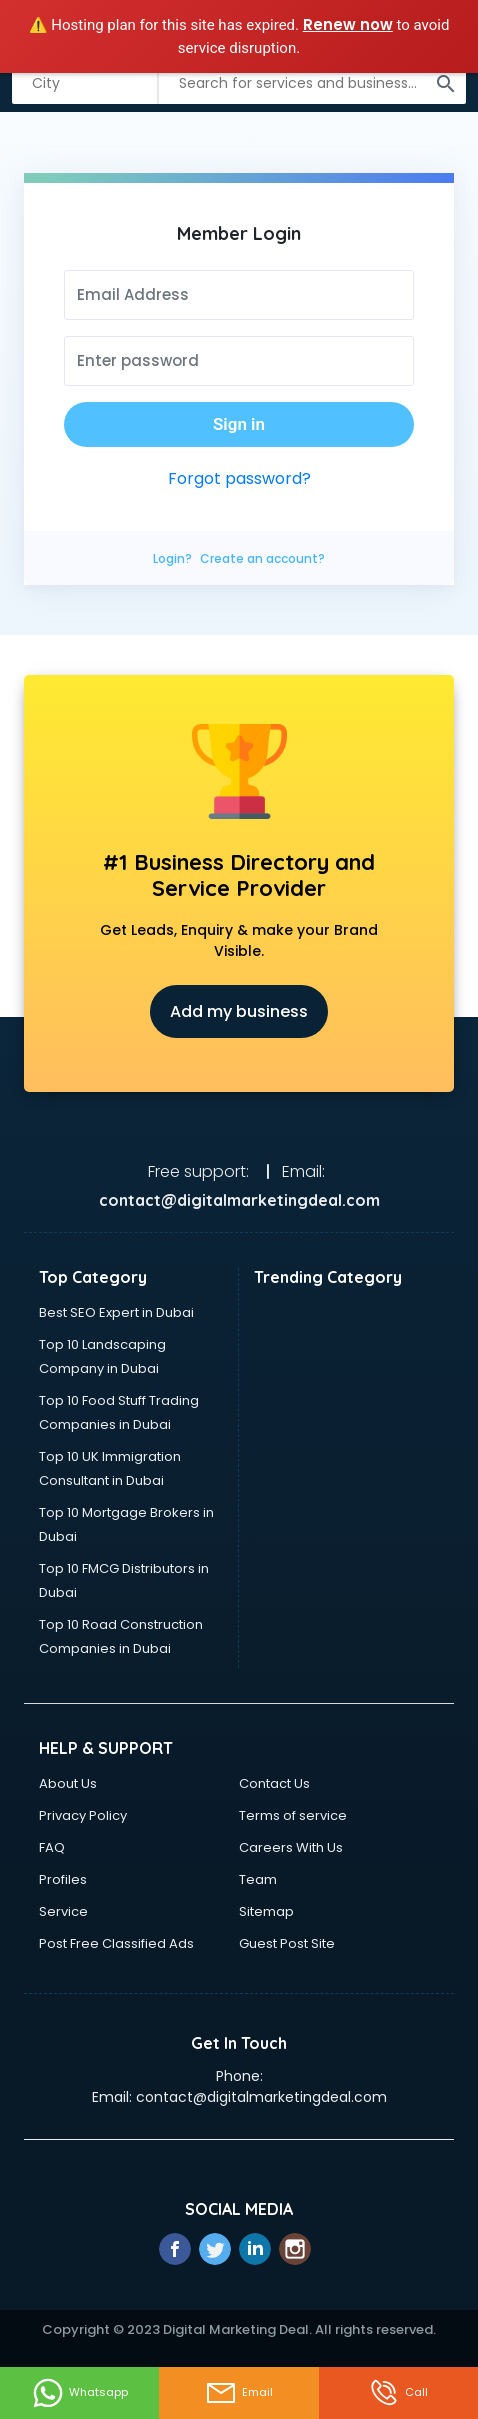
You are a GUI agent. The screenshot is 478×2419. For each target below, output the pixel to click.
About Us (68, 1783)
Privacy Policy (83, 1815)
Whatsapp (80, 2393)
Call (398, 2393)
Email (239, 2393)
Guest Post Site (287, 1943)
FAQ (52, 1847)
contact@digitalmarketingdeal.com (261, 2097)
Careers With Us (291, 1847)
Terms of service (293, 1815)
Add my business (239, 1011)
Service (63, 1911)
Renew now (348, 24)
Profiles (63, 1879)
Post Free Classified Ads (116, 1943)
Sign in (239, 424)
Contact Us (274, 1783)
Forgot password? (239, 478)
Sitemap (266, 1911)
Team (258, 1879)
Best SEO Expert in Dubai (116, 1312)
